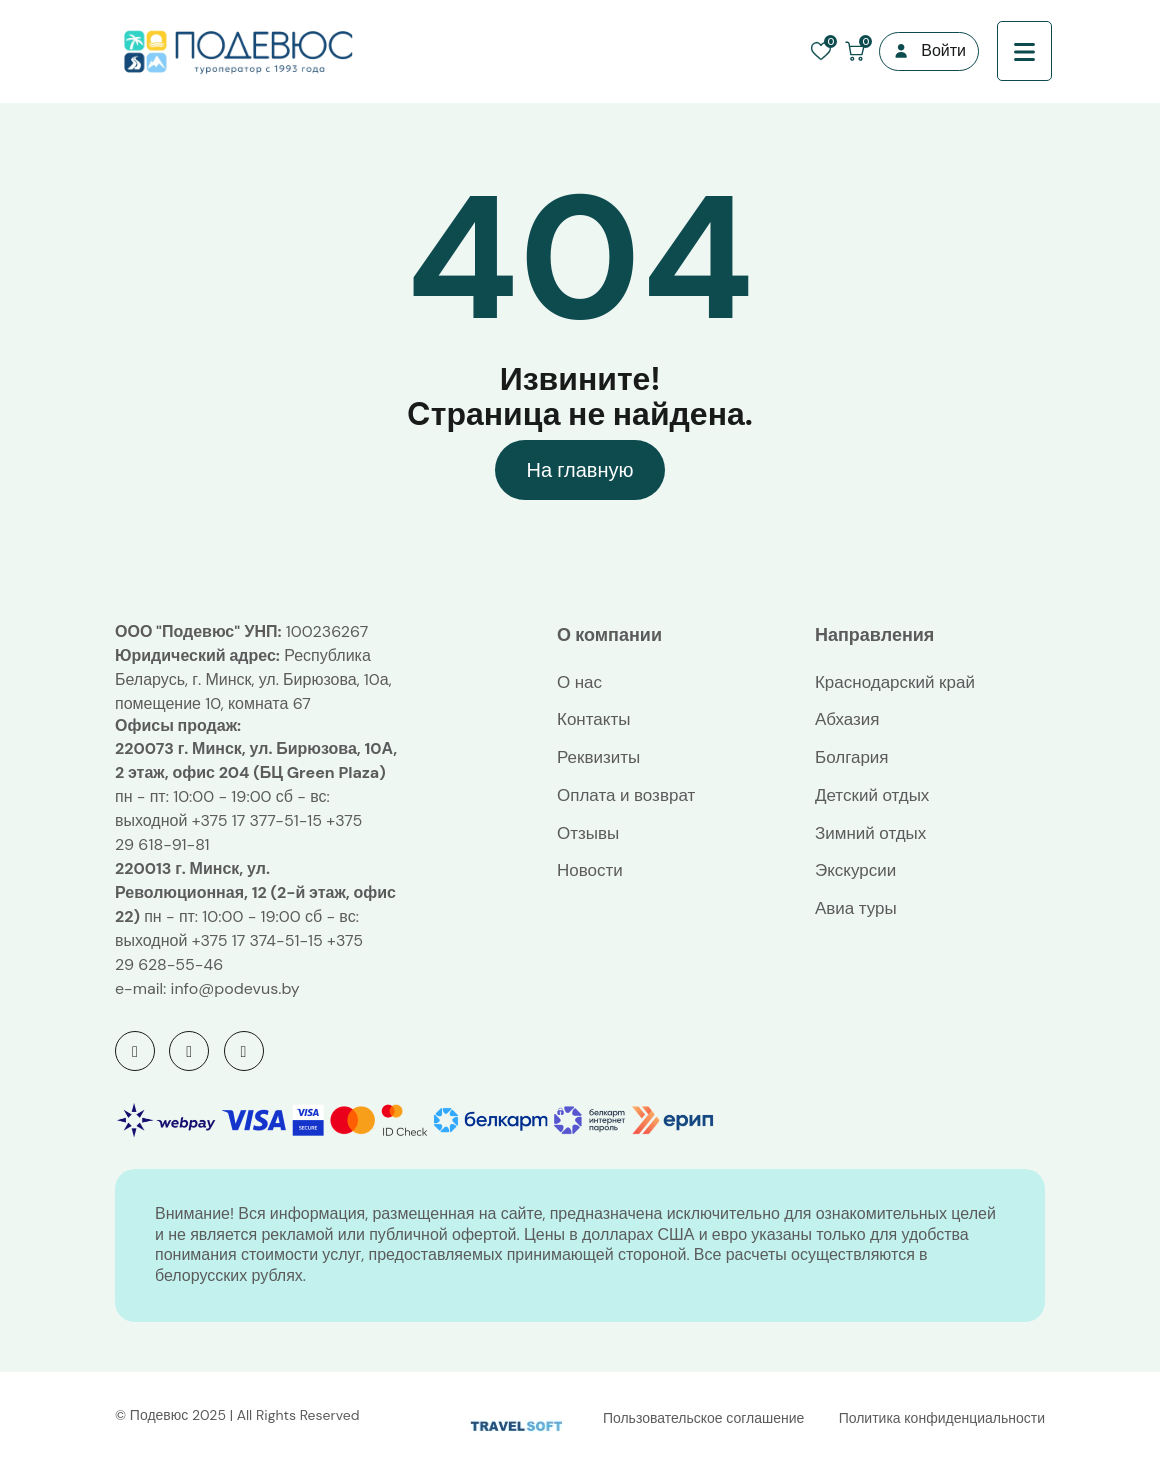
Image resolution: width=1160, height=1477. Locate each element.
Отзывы (588, 833)
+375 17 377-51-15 (257, 820)
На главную (579, 470)
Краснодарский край (895, 682)
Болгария (852, 757)
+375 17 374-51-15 (257, 940)
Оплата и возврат (626, 795)
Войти (943, 50)
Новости (590, 870)
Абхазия (847, 719)
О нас (579, 682)
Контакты (593, 719)
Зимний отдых (870, 833)
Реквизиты (598, 757)
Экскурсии (855, 870)
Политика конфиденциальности (942, 1418)
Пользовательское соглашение (703, 1418)
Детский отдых (872, 795)
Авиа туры (856, 908)
